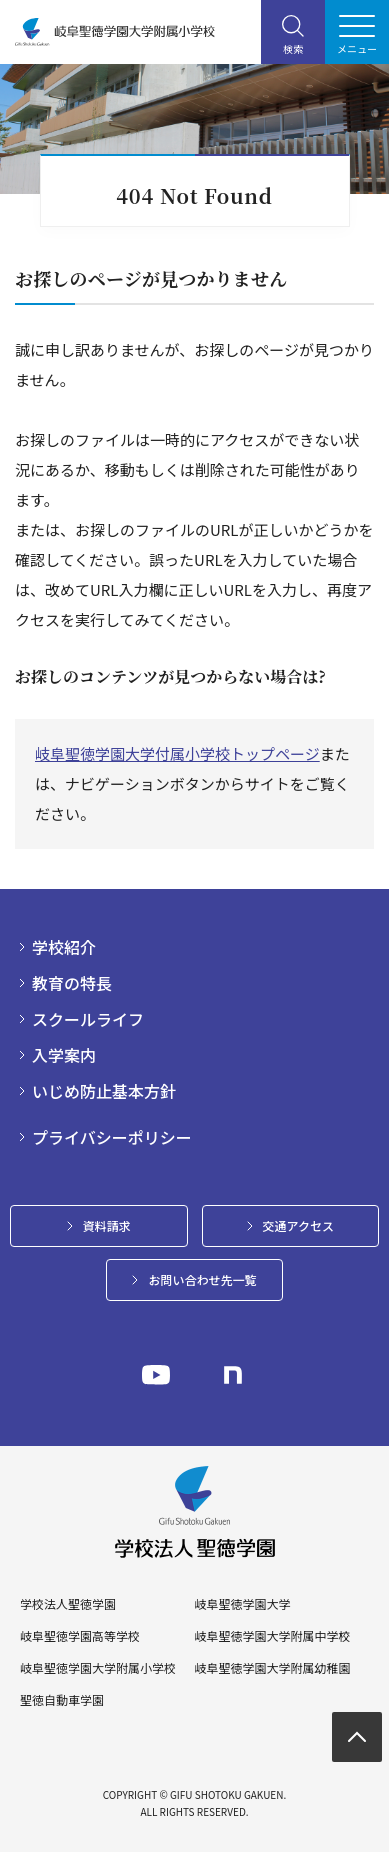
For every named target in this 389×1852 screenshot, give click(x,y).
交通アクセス (298, 1225)
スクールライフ (88, 1019)
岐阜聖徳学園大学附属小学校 (98, 1668)
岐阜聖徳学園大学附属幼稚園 (272, 1668)
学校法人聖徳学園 (68, 1604)
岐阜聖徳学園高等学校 (80, 1636)
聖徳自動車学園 (62, 1700)
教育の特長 (72, 983)
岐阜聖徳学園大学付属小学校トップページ (177, 753)
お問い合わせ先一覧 (202, 1279)
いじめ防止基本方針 (104, 1091)
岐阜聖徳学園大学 (242, 1604)
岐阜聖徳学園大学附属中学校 (272, 1636)
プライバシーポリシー (112, 1137)
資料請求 (107, 1225)
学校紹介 (64, 947)
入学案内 (64, 1055)
